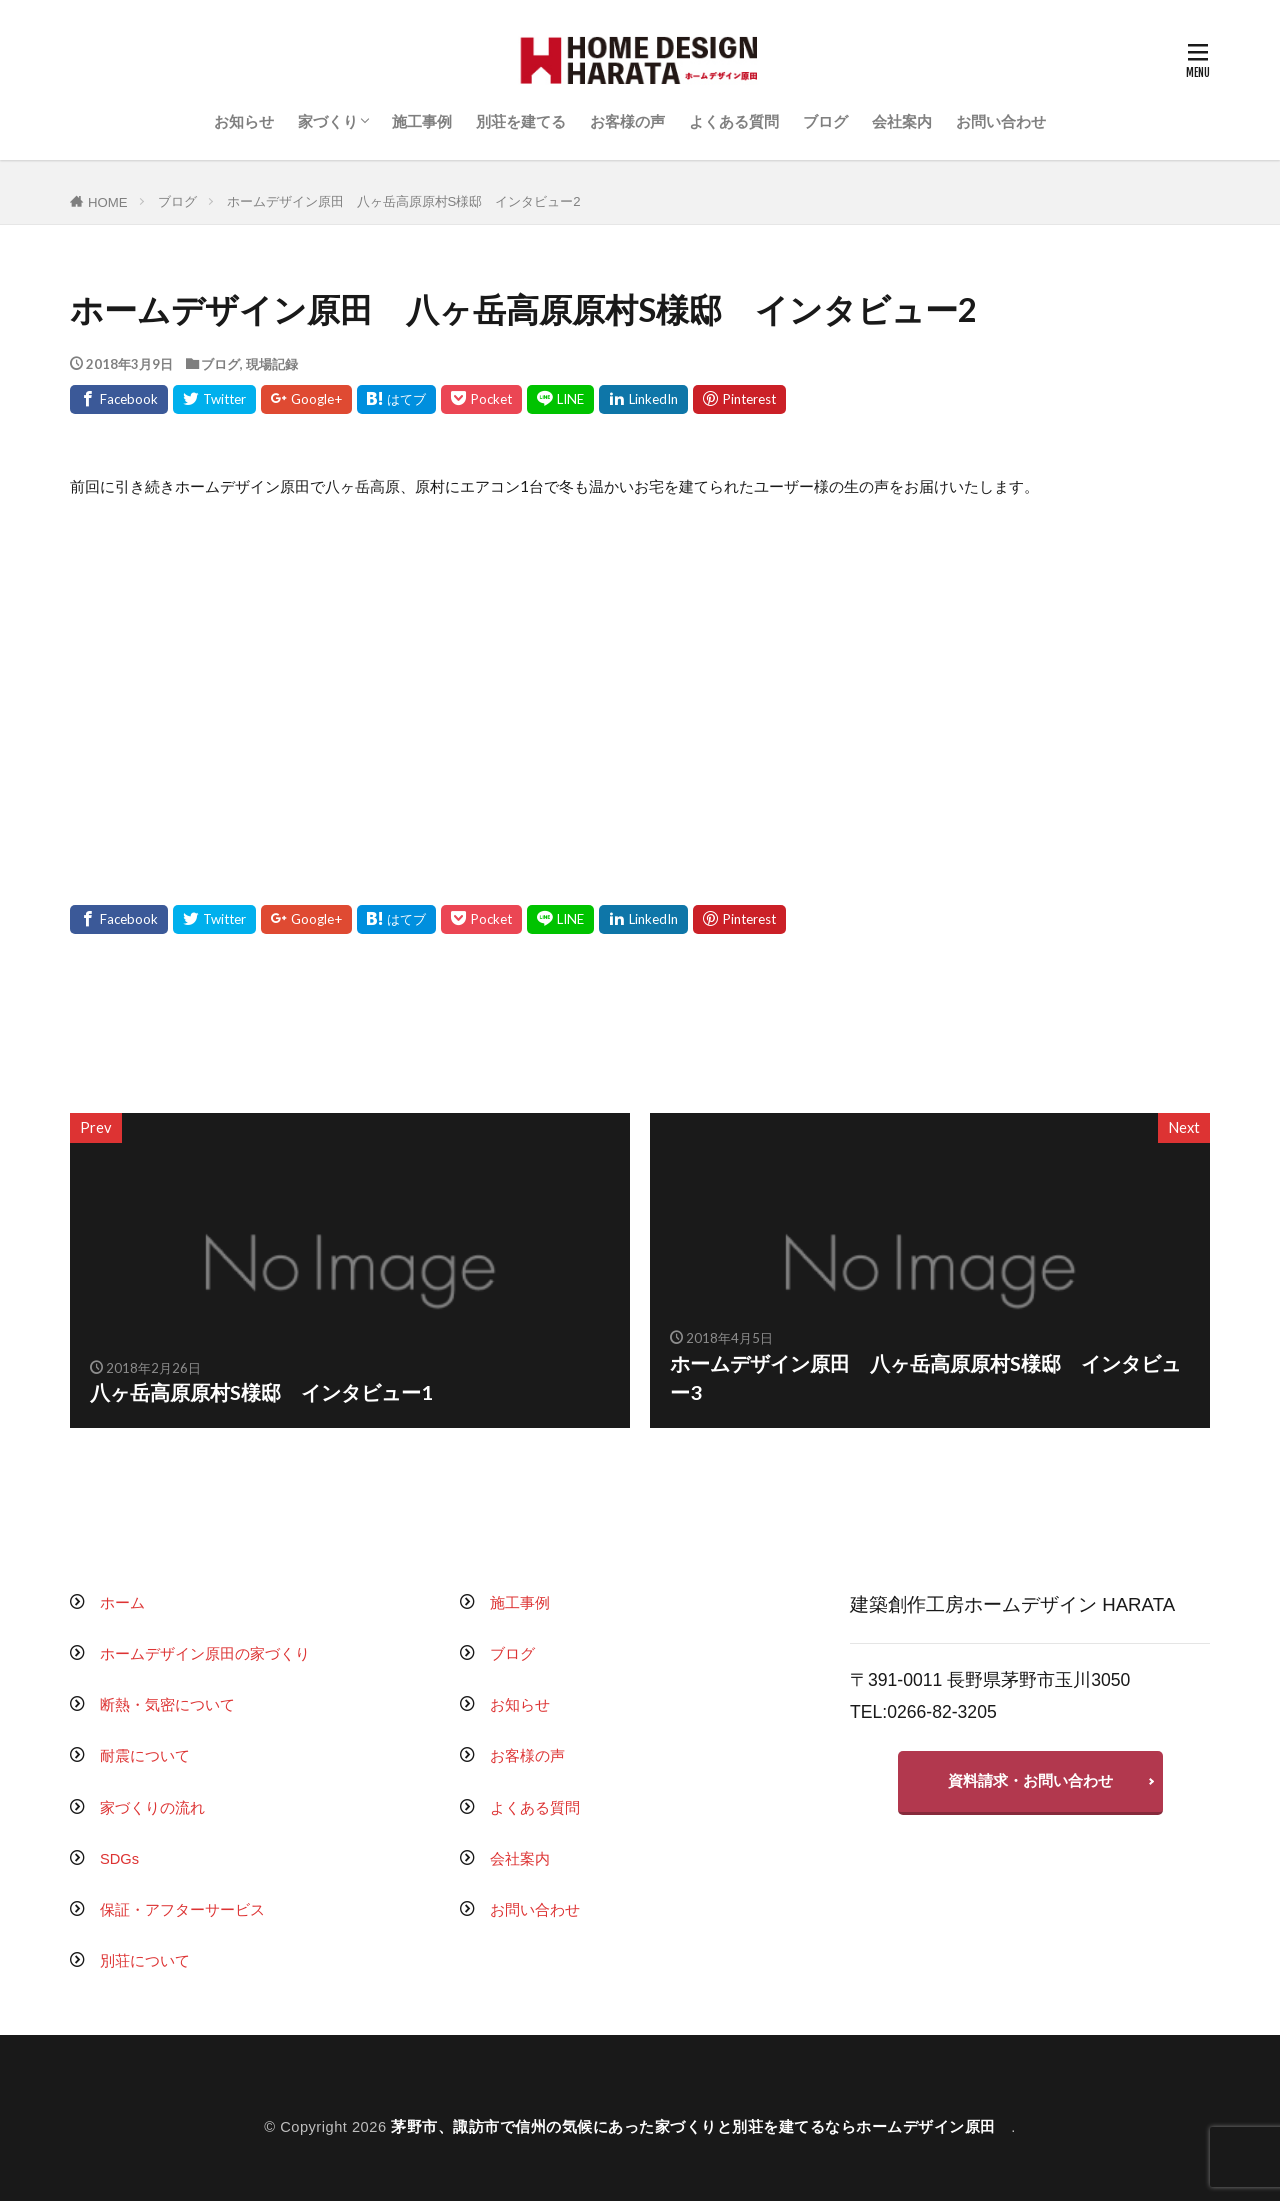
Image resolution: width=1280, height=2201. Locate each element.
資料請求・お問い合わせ (1030, 1780)
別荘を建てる (521, 122)
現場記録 (272, 364)
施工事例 (422, 122)
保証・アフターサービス (182, 1910)
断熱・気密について (167, 1705)
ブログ (825, 122)
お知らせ (244, 122)
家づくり (328, 122)
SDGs (119, 1859)
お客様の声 (627, 122)
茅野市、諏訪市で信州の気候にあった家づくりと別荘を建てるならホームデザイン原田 (701, 2127)
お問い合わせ (1001, 122)
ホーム (122, 1603)
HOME (108, 202)
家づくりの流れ (152, 1808)
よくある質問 (734, 122)
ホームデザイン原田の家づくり (205, 1654)
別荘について (145, 1961)
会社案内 (902, 122)
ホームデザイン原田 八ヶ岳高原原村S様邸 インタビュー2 (404, 201)
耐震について (145, 1756)
